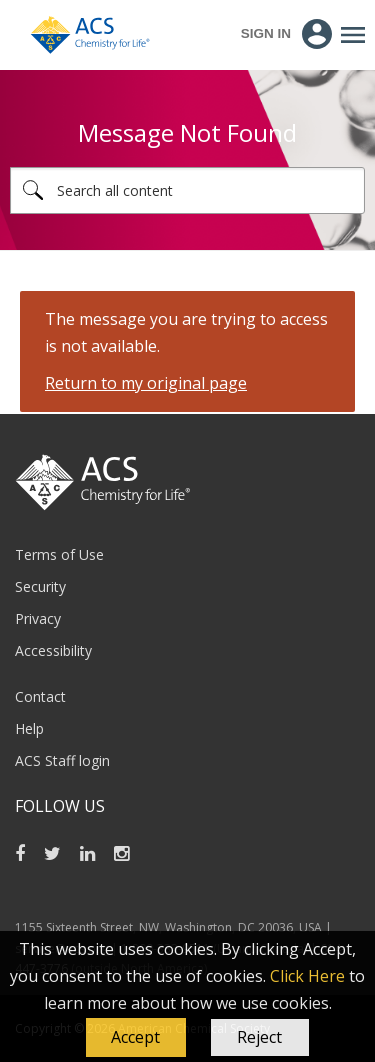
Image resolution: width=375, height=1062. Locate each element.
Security (40, 586)
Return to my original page (146, 383)
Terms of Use (59, 554)
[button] (136, 1038)
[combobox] (187, 190)
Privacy (38, 618)
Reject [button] (259, 1037)
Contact (40, 696)
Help (29, 728)
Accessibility (53, 650)
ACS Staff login (62, 760)
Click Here (307, 976)
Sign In (266, 33)
